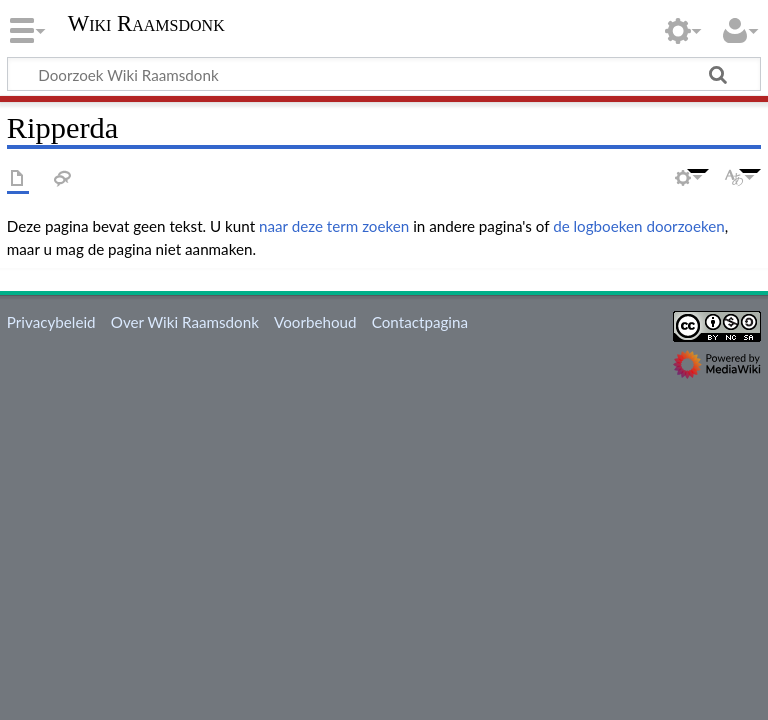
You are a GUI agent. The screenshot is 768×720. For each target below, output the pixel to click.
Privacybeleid (51, 322)
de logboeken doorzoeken (639, 226)
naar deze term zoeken (334, 226)
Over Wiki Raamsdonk (185, 322)
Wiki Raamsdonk (146, 24)
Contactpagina (420, 322)
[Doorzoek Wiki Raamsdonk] (384, 74)
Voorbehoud (315, 322)
